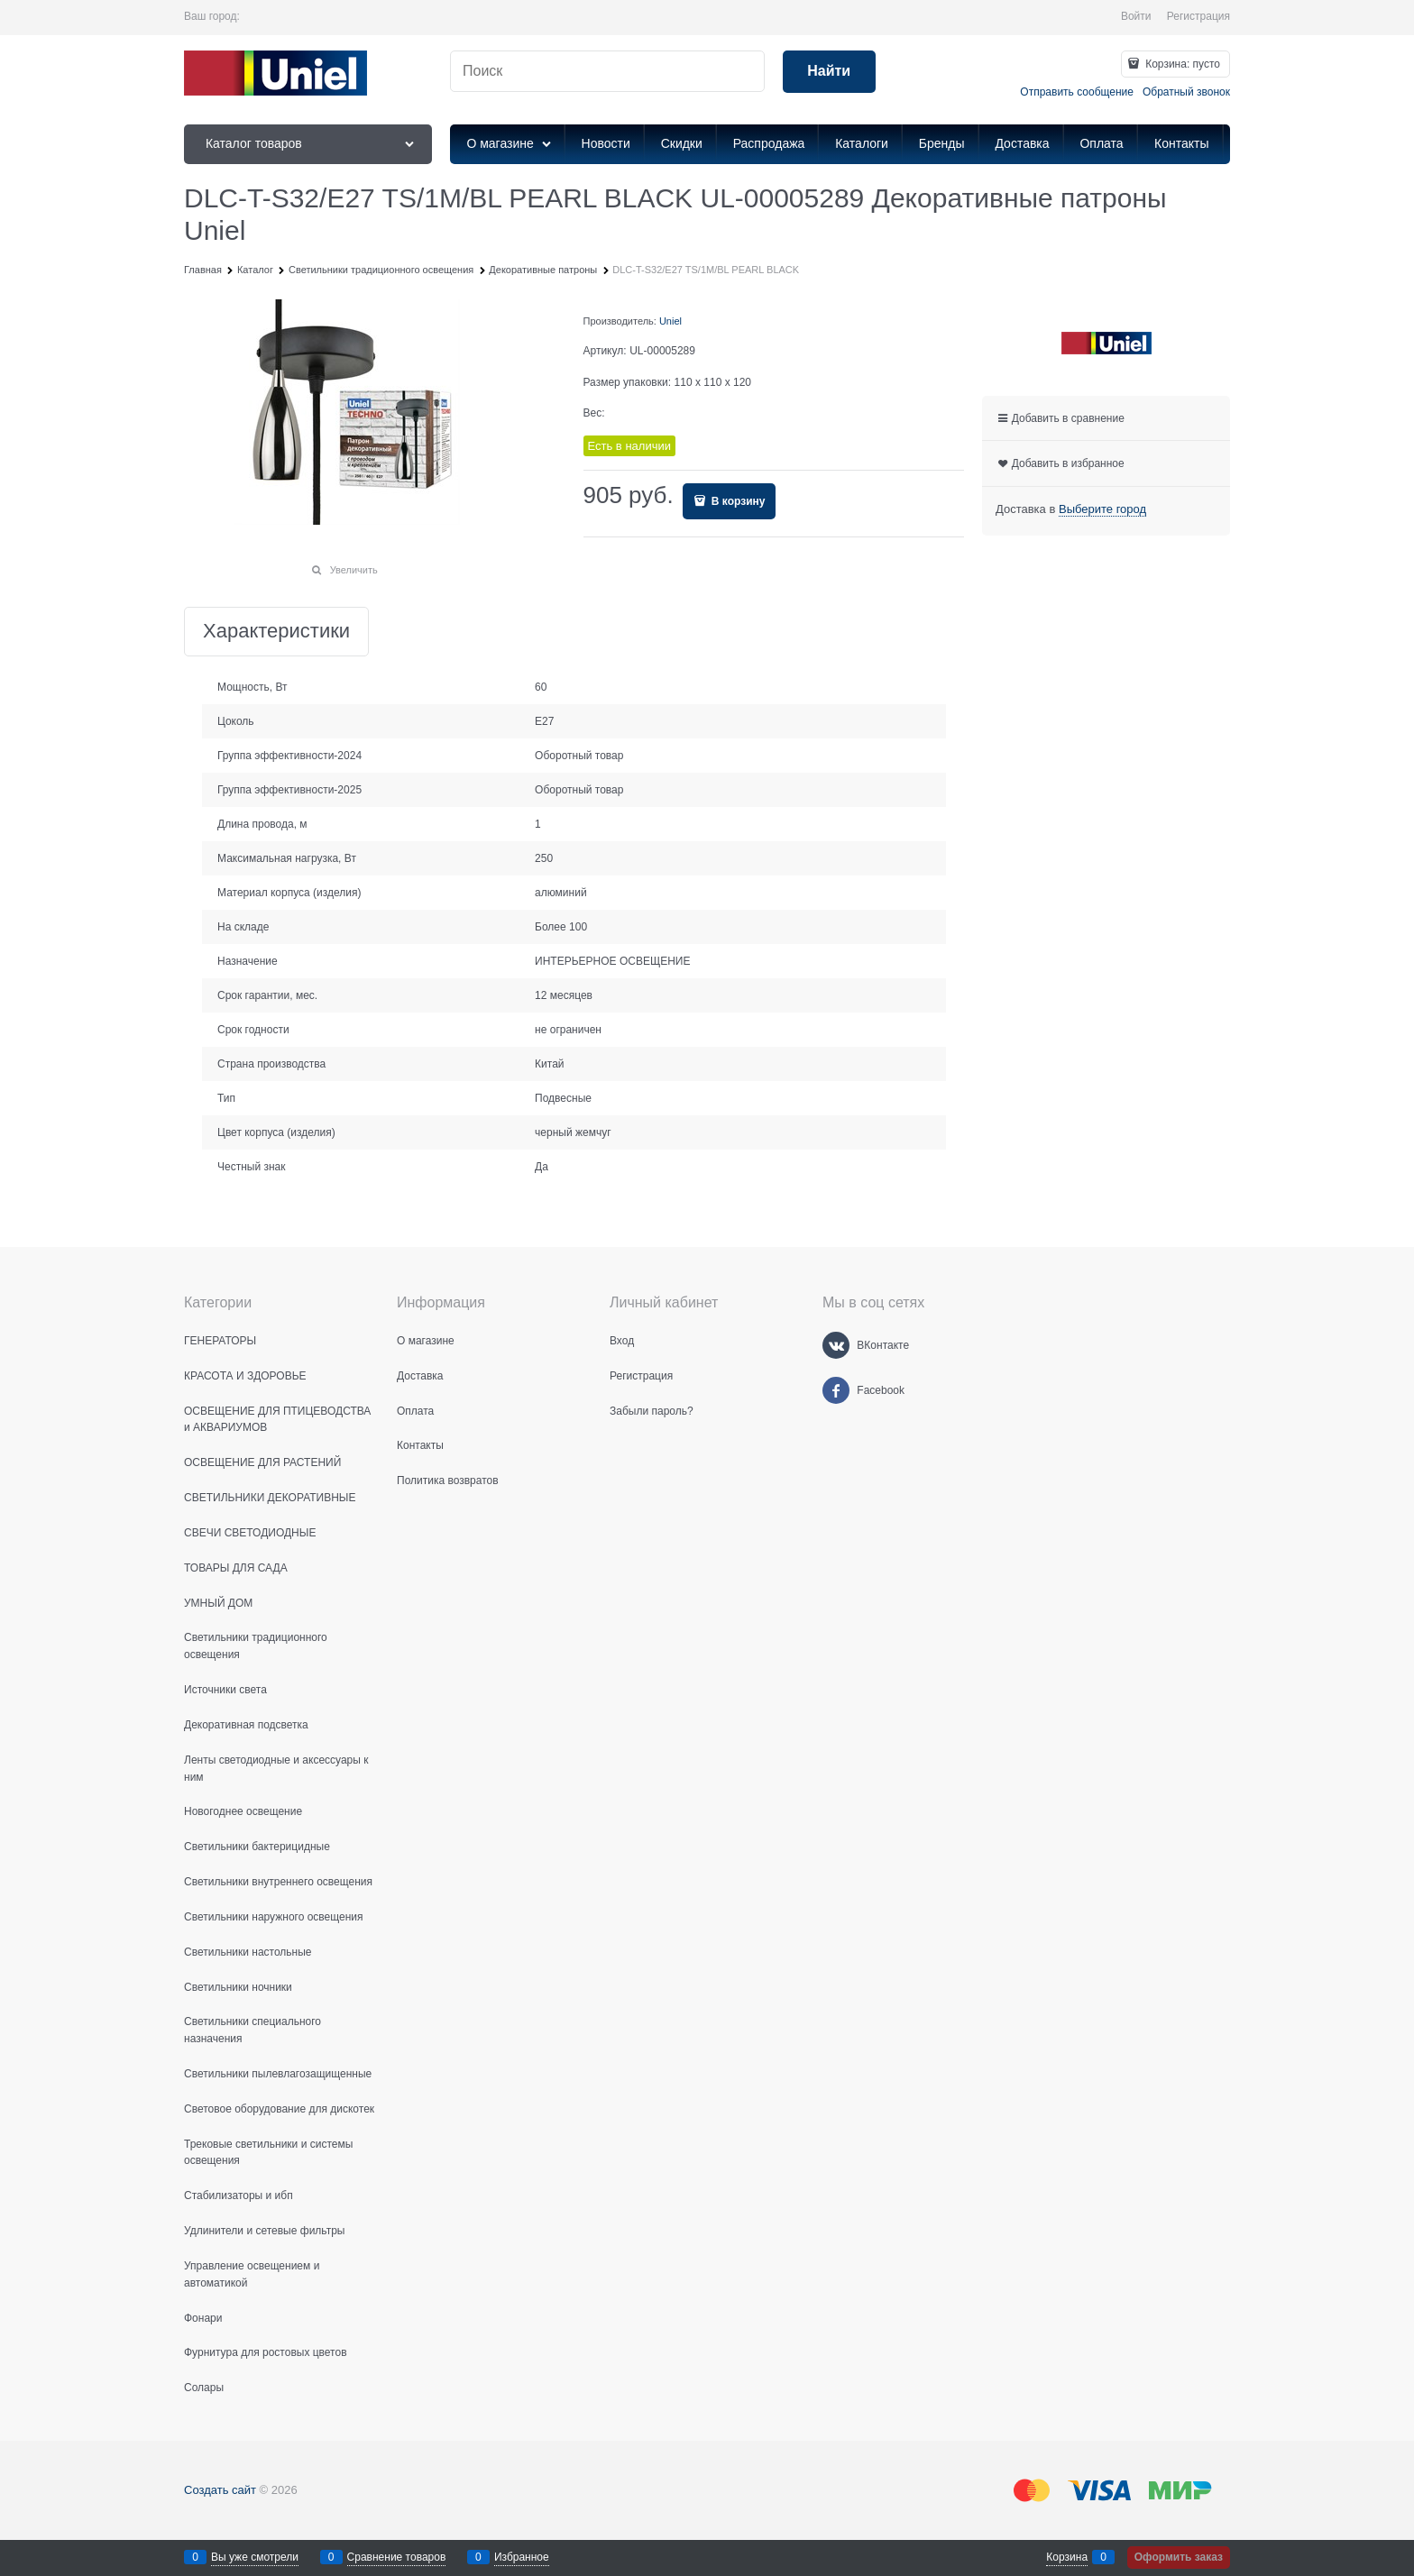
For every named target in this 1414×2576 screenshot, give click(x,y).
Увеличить (354, 569)
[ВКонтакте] (835, 1345)
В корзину (737, 501)
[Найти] (829, 71)
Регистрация (1198, 16)
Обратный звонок (1186, 92)
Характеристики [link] (276, 631)
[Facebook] (835, 1390)
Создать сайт (220, 2490)
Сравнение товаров (396, 2557)
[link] (1102, 509)
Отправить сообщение (1077, 92)
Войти (1136, 16)
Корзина (1067, 2557)
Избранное (521, 2557)
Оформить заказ (1178, 2557)
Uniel (670, 321)
